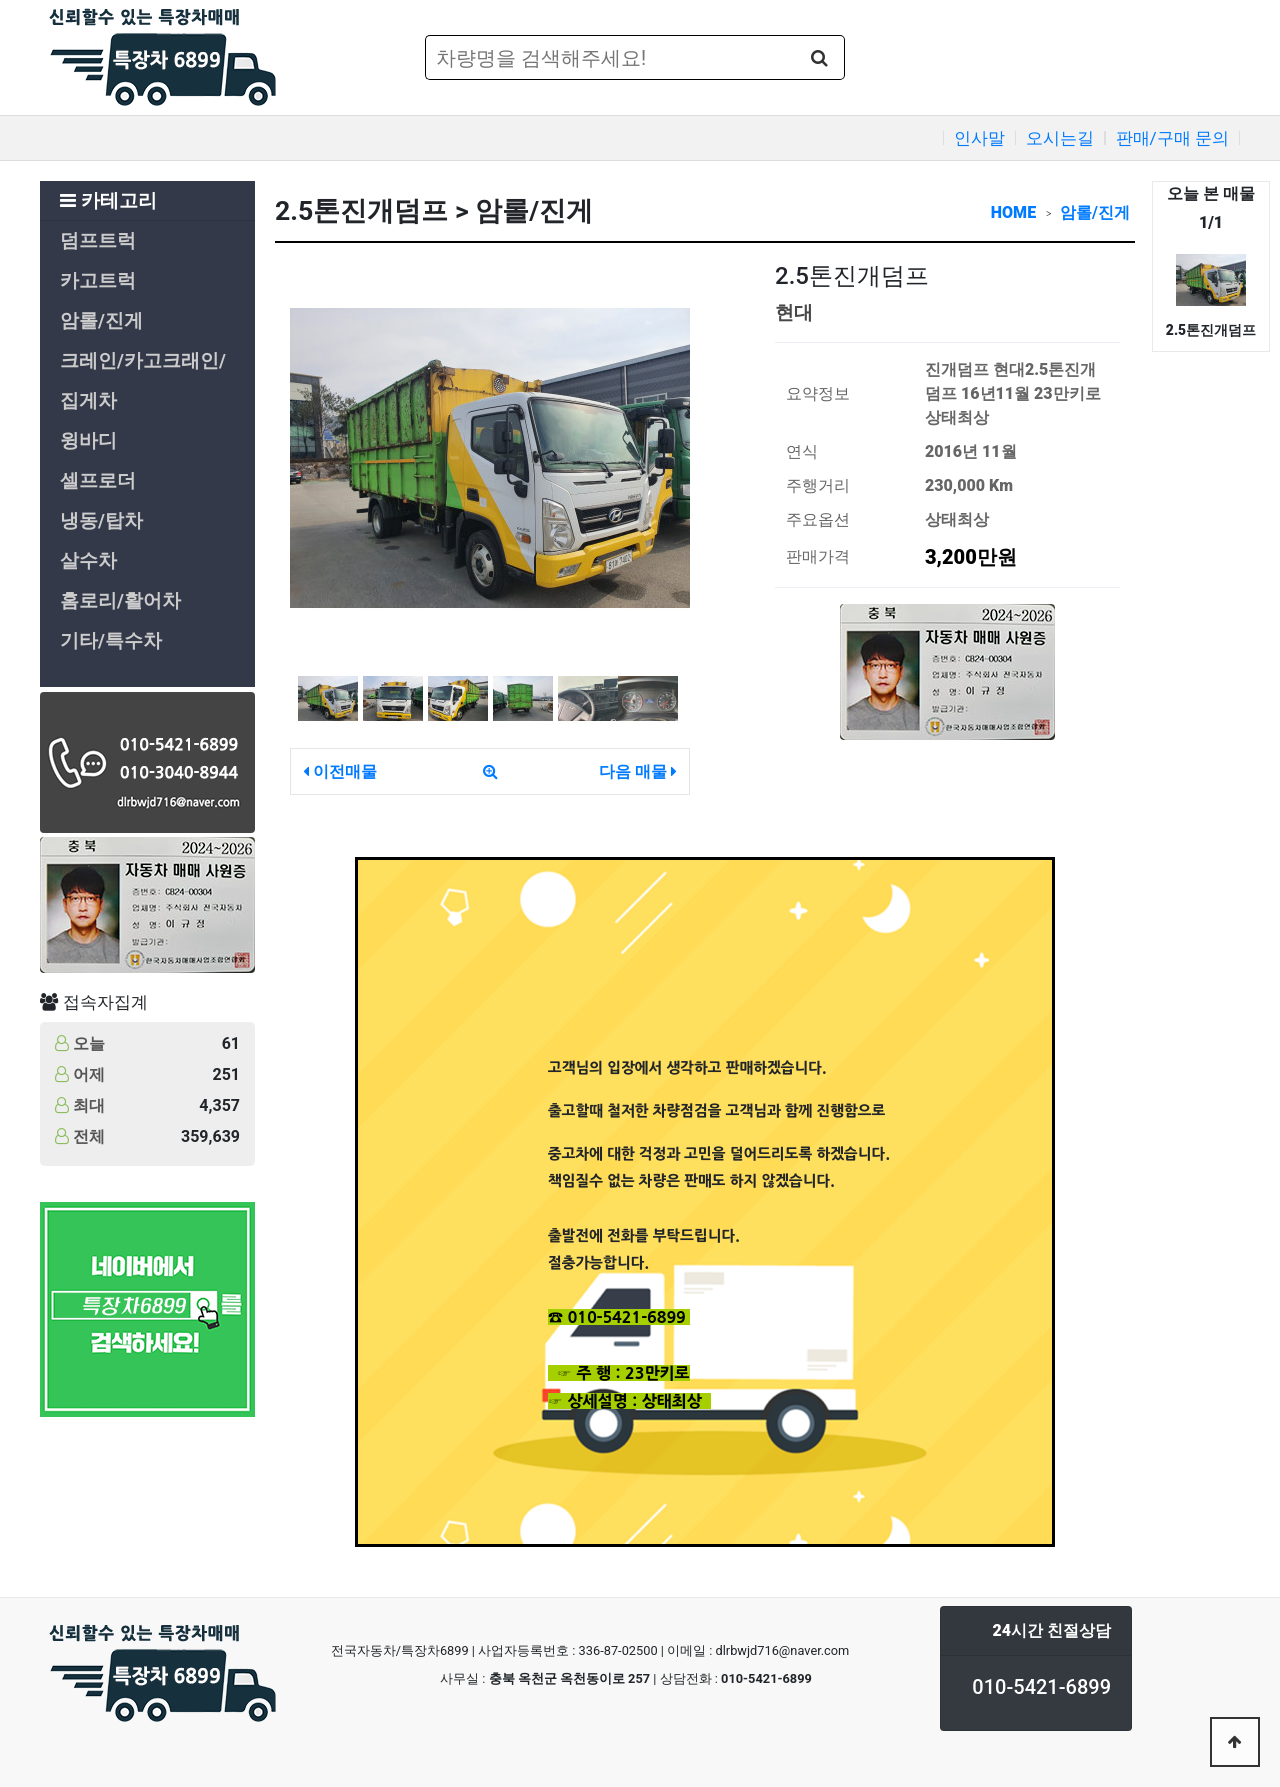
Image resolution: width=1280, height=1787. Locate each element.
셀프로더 (98, 481)
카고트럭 (98, 281)
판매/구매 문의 (1172, 138)
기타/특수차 (111, 641)
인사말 (979, 138)
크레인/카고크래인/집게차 (143, 381)
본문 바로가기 (0, 0)
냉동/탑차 (101, 521)
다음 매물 (638, 771)
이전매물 (340, 771)
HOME (1013, 212)
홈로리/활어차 (120, 601)
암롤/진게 (101, 321)
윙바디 (88, 441)
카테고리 (108, 201)
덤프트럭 (98, 241)
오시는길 (1060, 138)
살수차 (88, 561)
